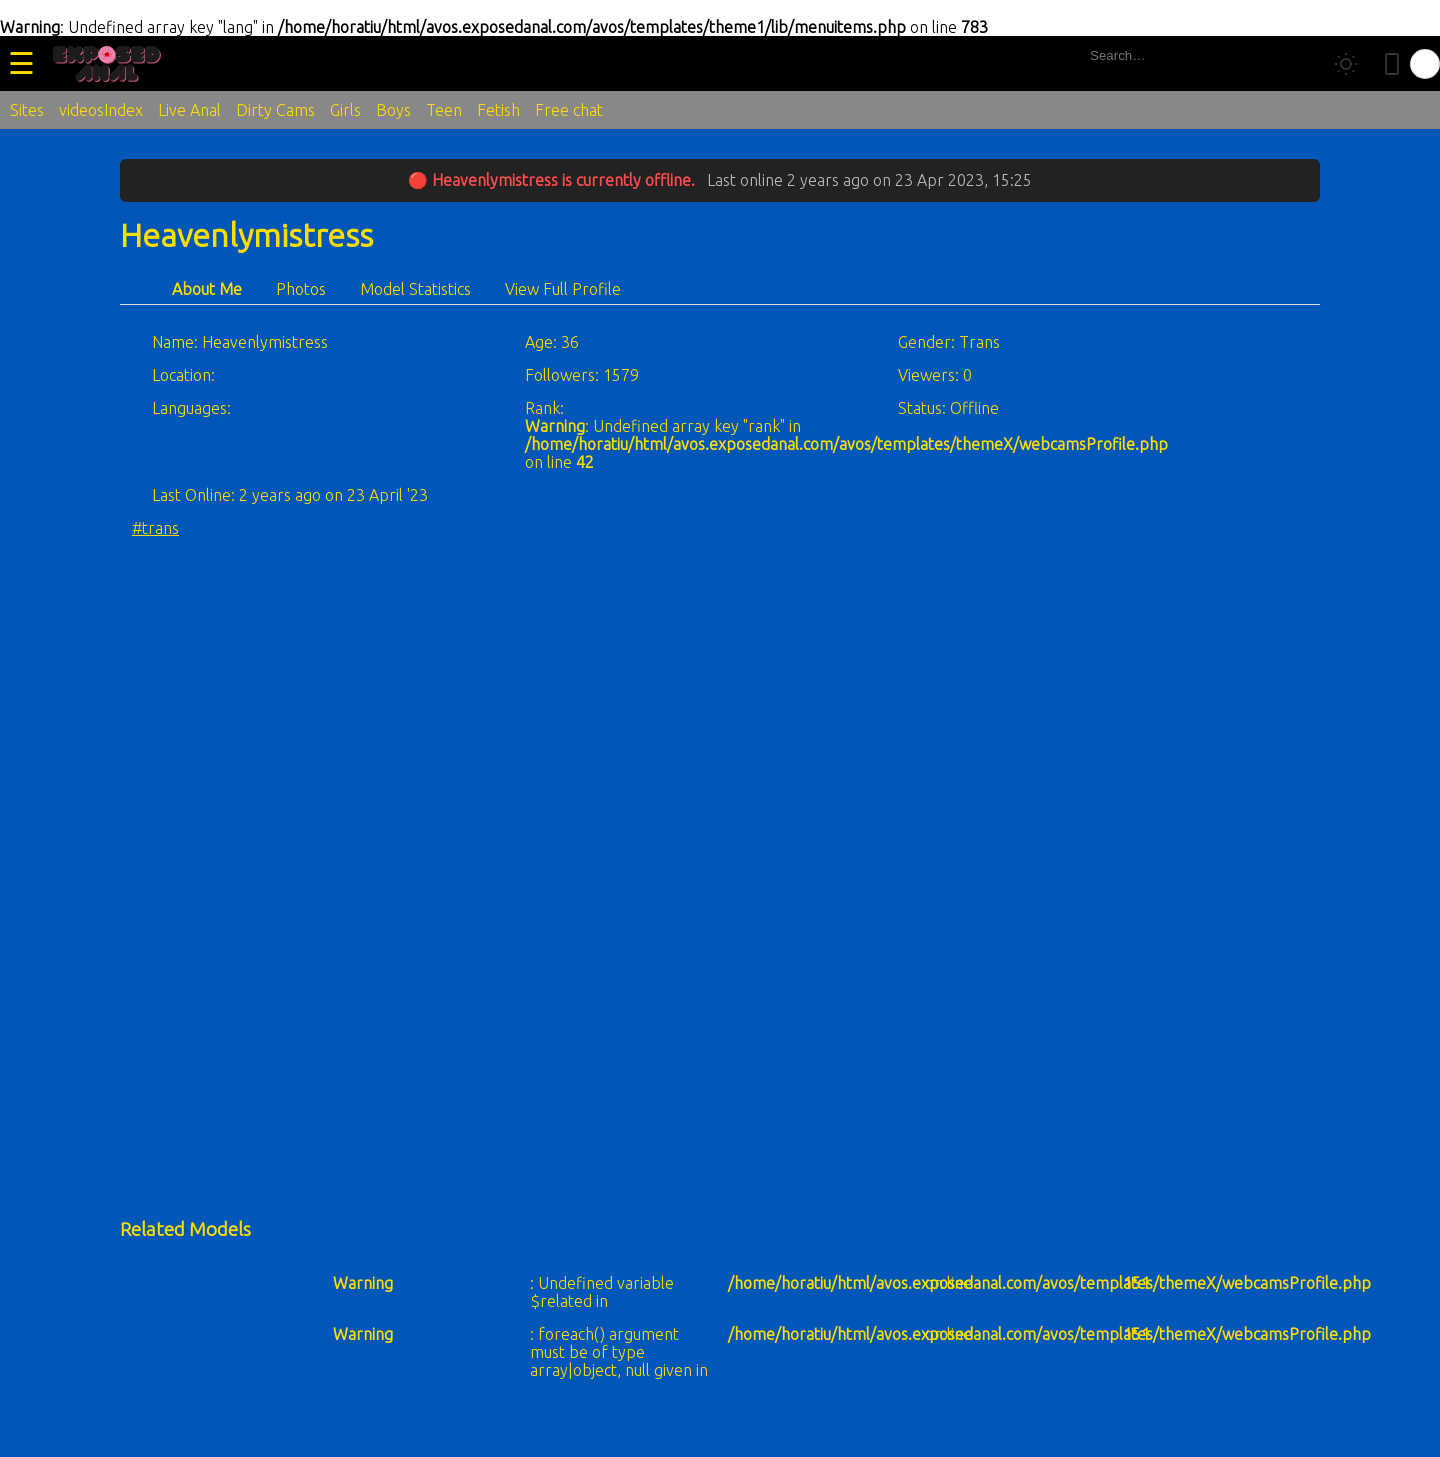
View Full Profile (563, 289)
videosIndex (101, 110)
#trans (155, 528)
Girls (345, 110)
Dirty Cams (275, 110)
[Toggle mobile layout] (1392, 64)
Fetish (498, 110)
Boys (393, 110)
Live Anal (189, 110)
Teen (444, 110)
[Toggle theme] (1346, 64)
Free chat (569, 110)
